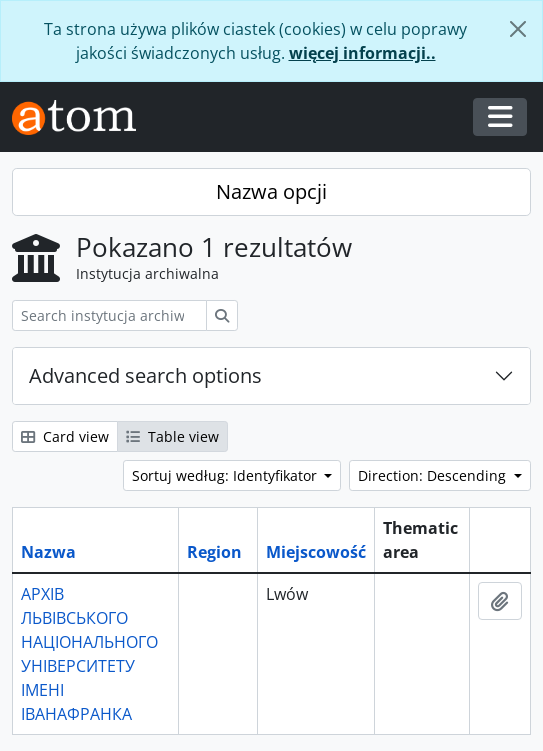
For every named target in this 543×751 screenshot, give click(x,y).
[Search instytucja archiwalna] (109, 315)
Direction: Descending (434, 475)
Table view (172, 436)
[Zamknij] (518, 29)
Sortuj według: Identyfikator (226, 475)
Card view (65, 436)
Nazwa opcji (271, 191)
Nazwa (48, 552)
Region (214, 552)
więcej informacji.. (362, 53)
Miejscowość (316, 552)
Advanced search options (145, 375)
